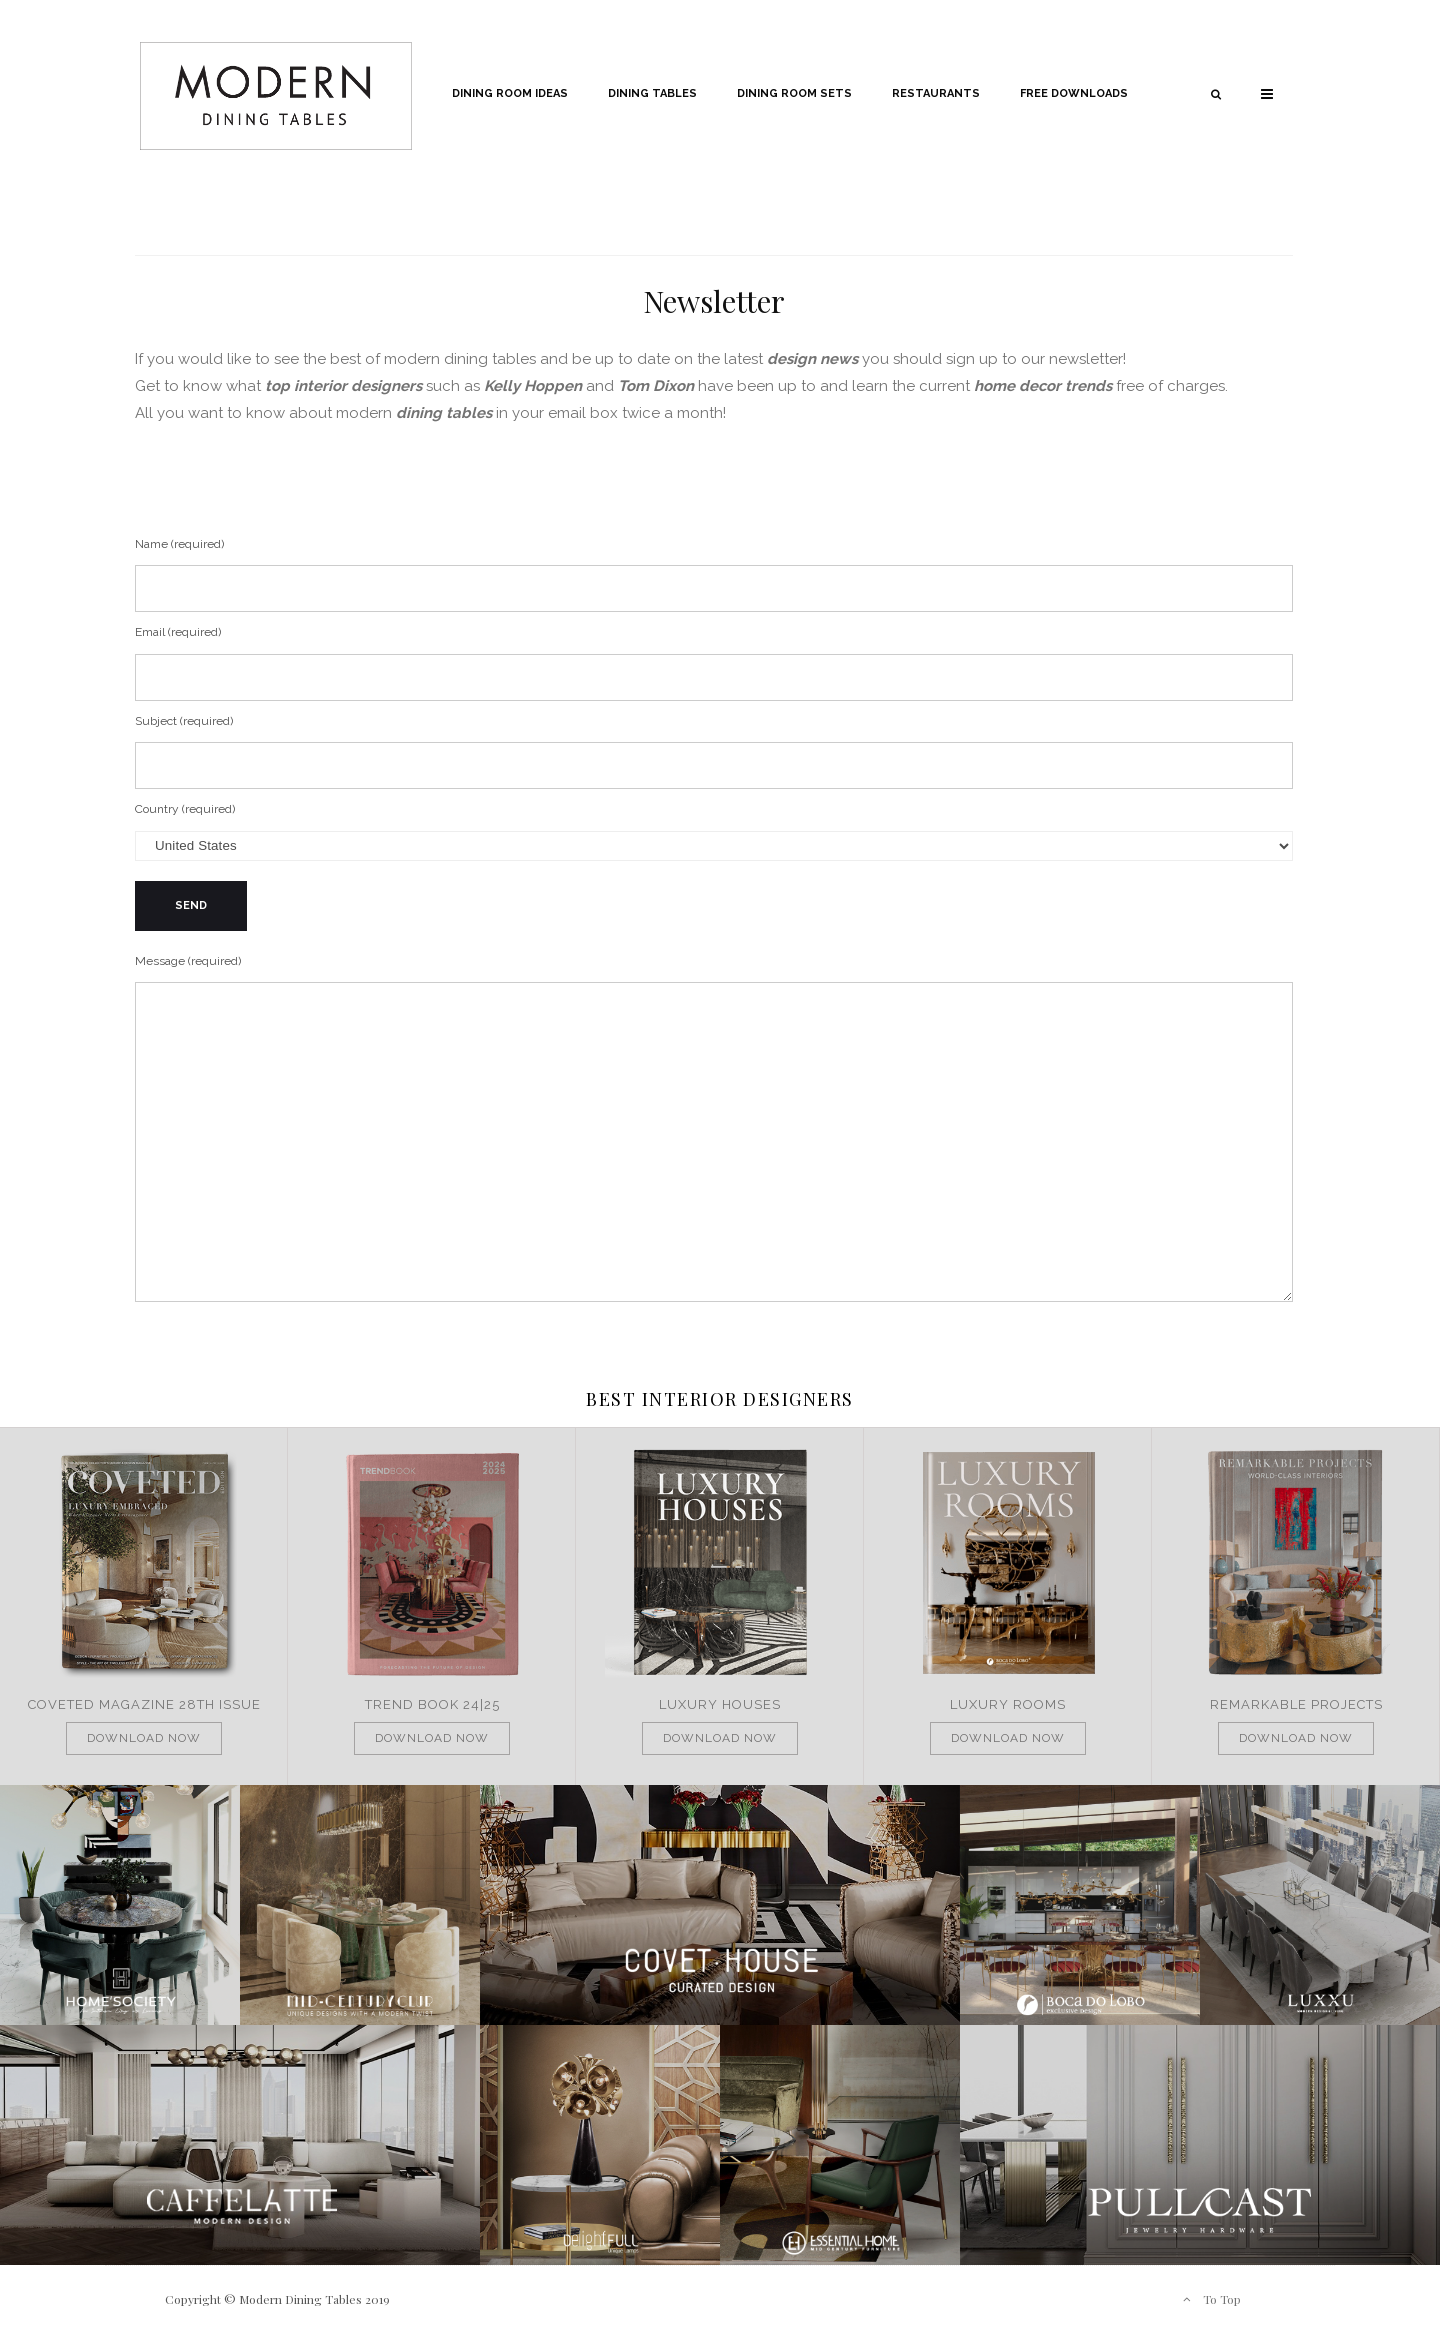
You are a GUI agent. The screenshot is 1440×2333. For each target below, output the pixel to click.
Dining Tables (652, 93)
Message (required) (714, 1132)
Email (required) (714, 663)
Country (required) (714, 831)
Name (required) (714, 575)
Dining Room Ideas (510, 93)
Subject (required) (714, 752)
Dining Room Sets (794, 93)
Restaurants (936, 93)
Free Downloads (1074, 93)
